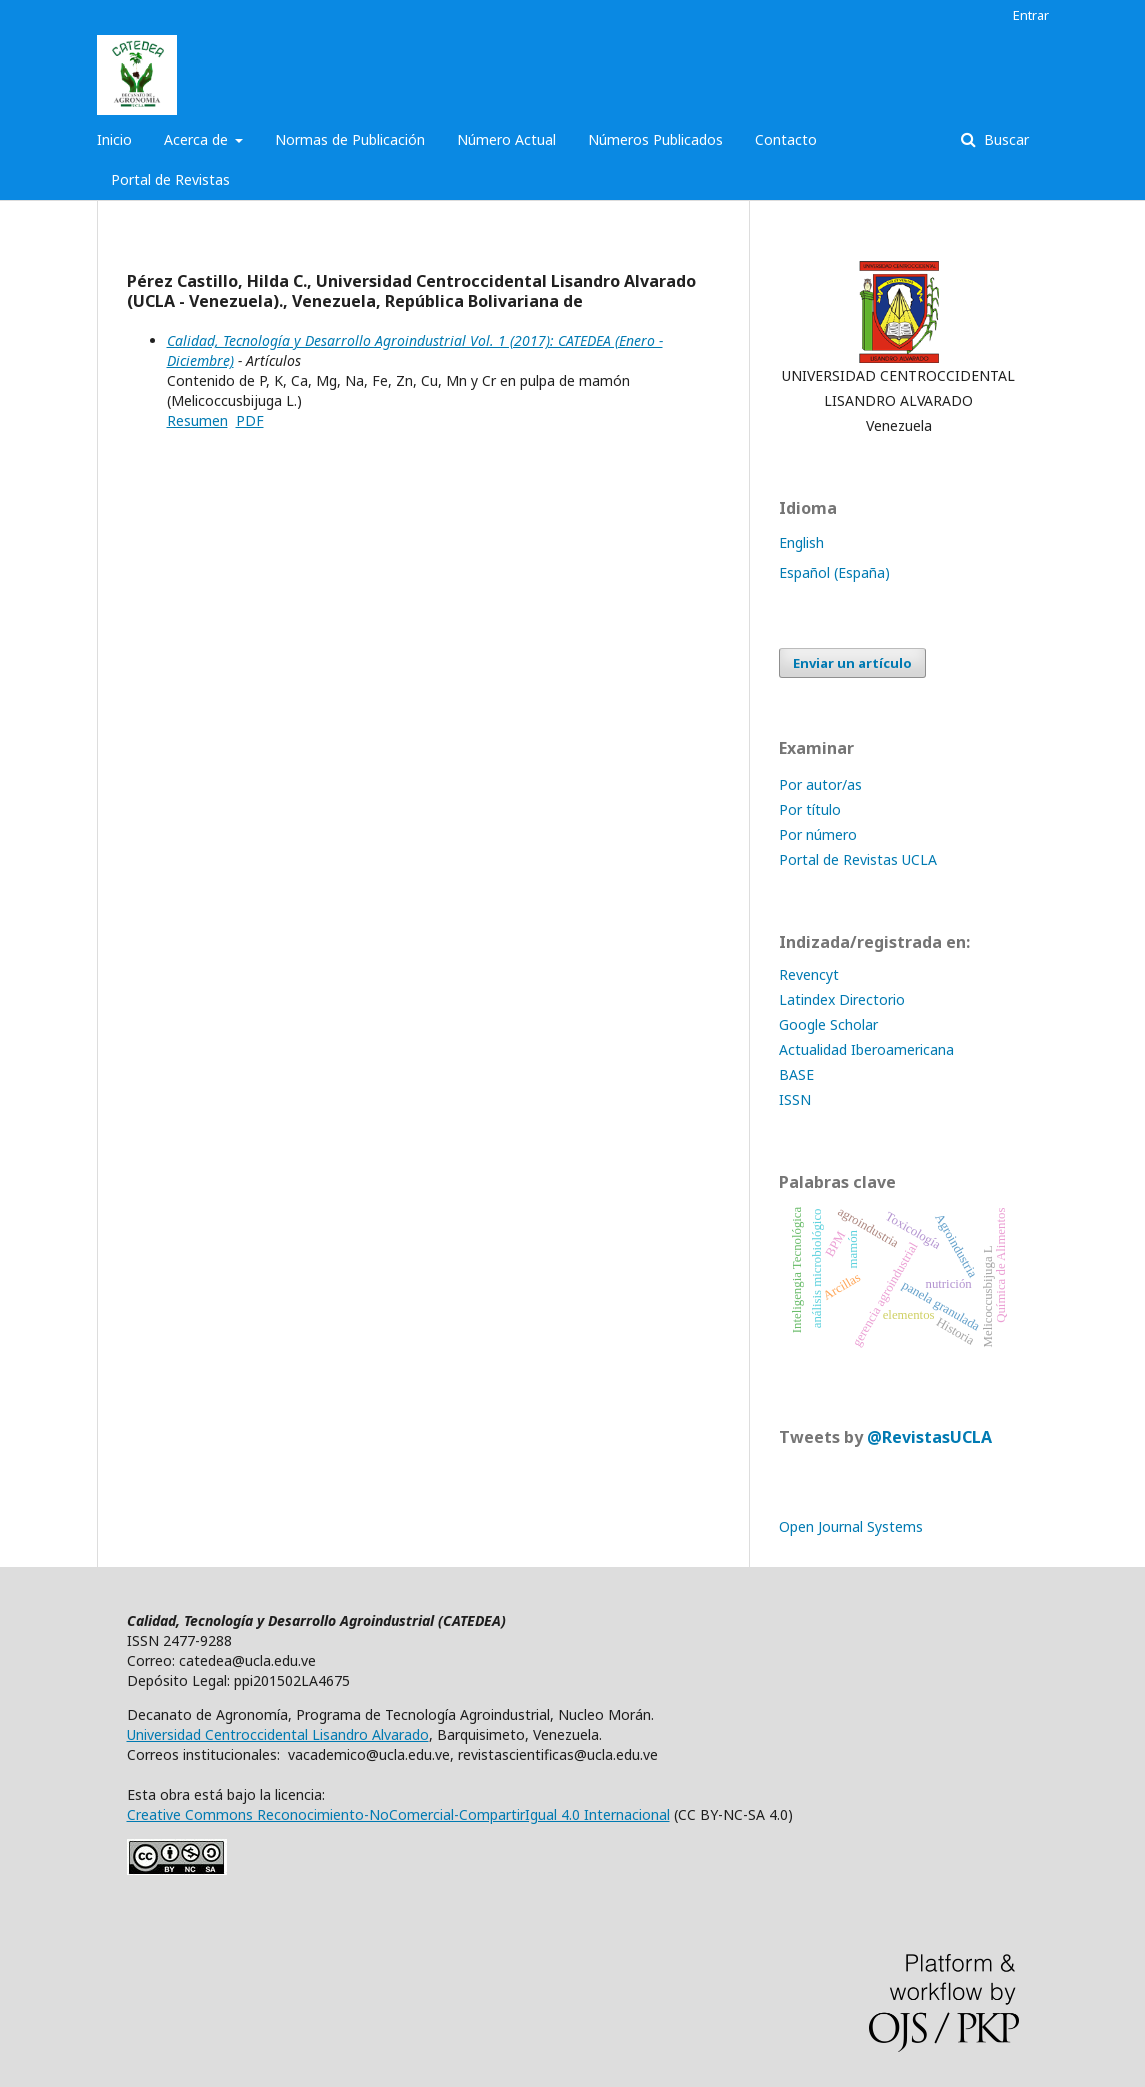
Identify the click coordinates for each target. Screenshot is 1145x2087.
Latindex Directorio (844, 999)
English (801, 542)
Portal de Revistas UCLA (858, 859)
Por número (818, 834)
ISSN (795, 1099)
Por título (810, 809)
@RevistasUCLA (929, 1437)
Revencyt (809, 974)
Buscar (1004, 139)
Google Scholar (828, 1024)
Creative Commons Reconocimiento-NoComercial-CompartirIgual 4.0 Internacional (398, 1814)
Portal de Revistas (170, 179)
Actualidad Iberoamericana (866, 1049)
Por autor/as (820, 784)
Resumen (197, 420)
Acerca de (198, 139)
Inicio (114, 139)
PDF (250, 420)
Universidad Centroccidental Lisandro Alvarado (278, 1734)
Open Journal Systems (851, 1526)
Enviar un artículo (852, 663)
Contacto (786, 139)
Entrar (1031, 15)
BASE (796, 1074)
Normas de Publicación (350, 139)
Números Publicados (655, 139)
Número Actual (506, 139)
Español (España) (834, 572)
